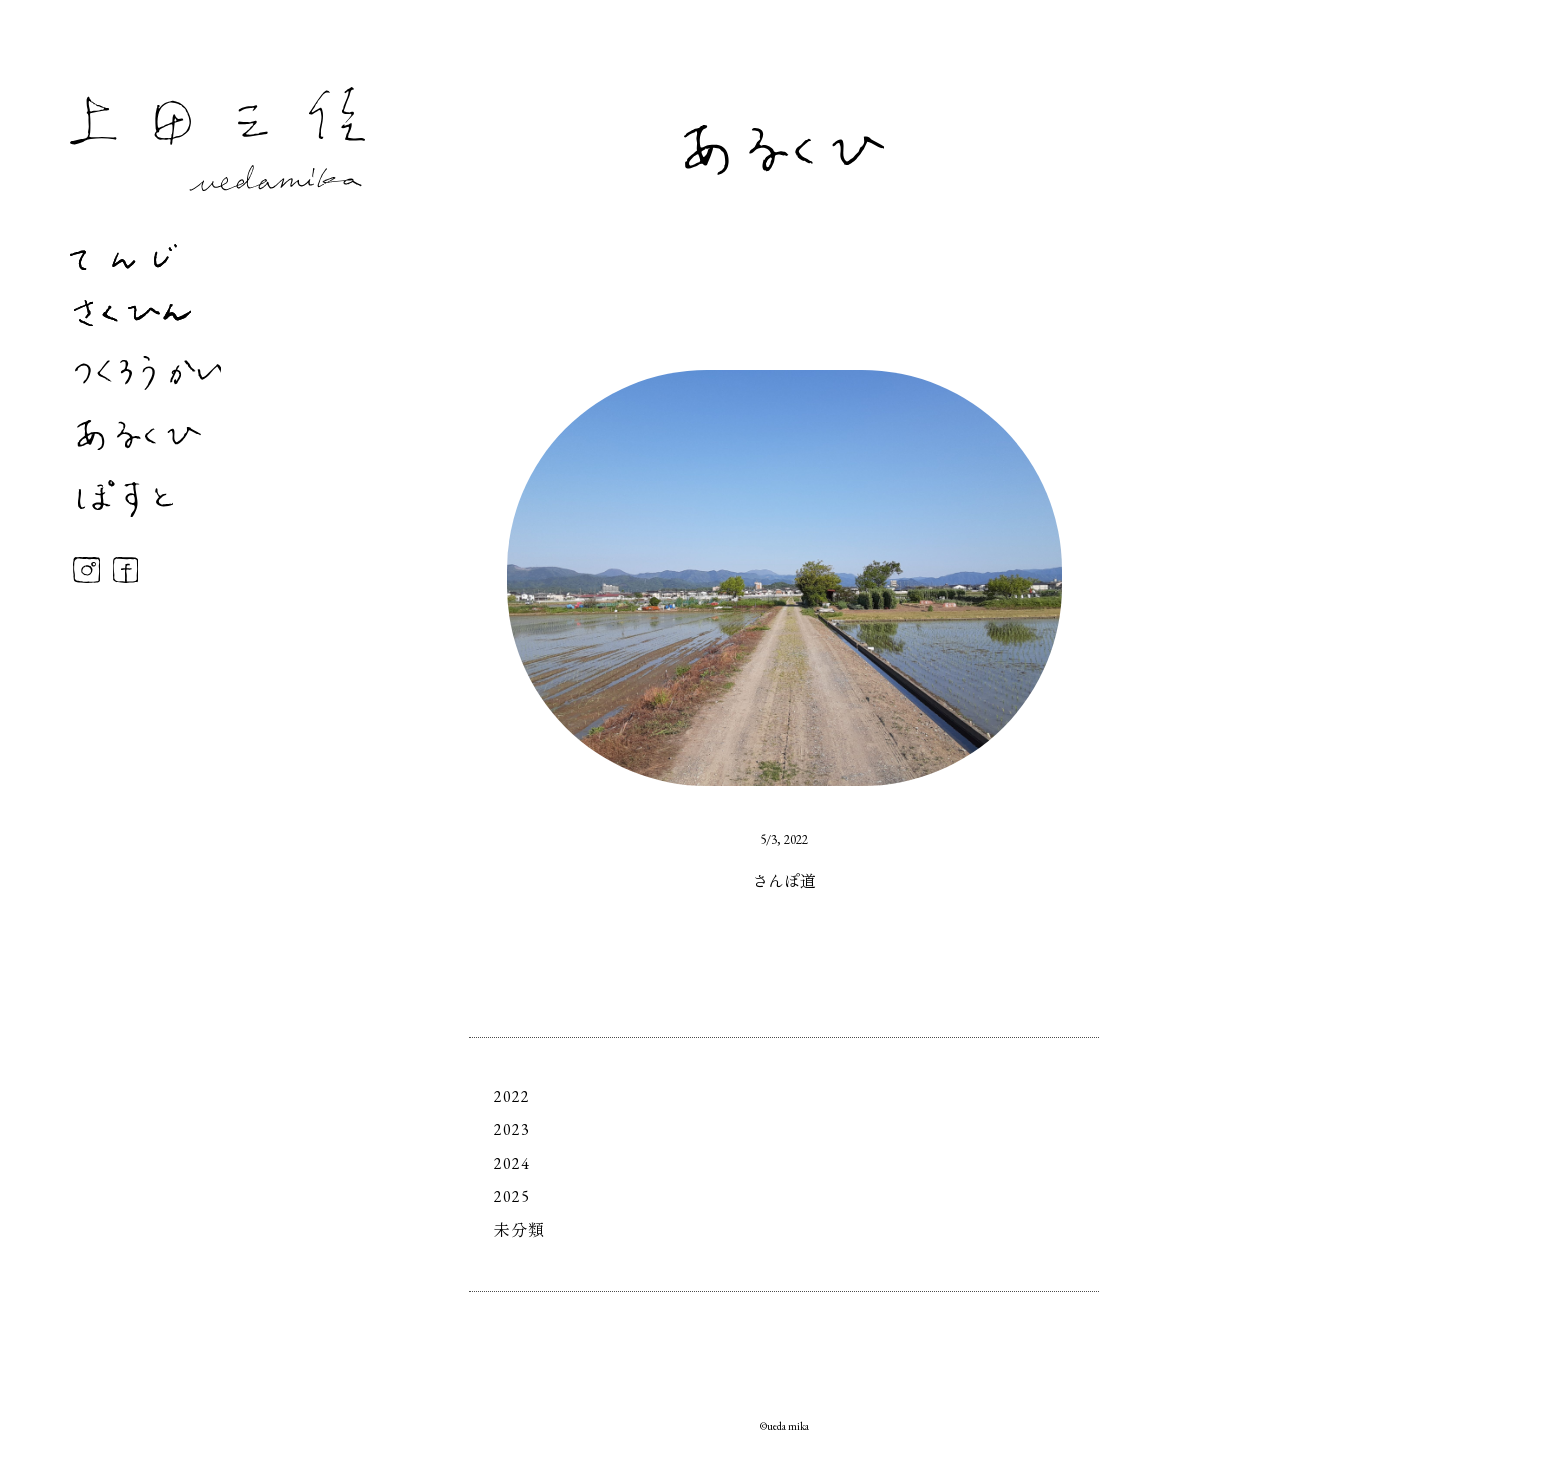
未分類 (519, 1230)
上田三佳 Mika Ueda (217, 139)
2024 (512, 1163)
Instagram (86, 570)
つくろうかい (148, 373)
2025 (512, 1196)
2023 (512, 1129)
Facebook (125, 570)
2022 (512, 1096)
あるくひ (139, 435)
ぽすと (125, 498)
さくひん (132, 313)
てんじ (123, 257)
